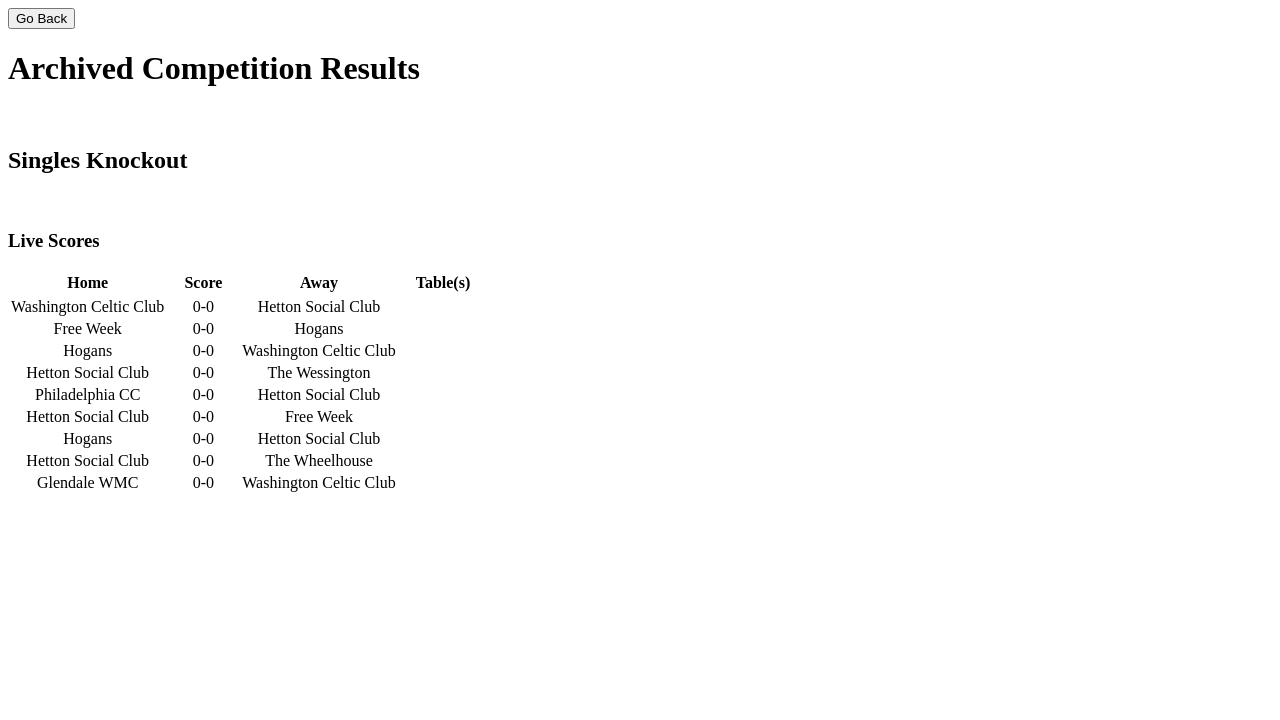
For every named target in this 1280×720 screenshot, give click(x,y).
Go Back (41, 18)
